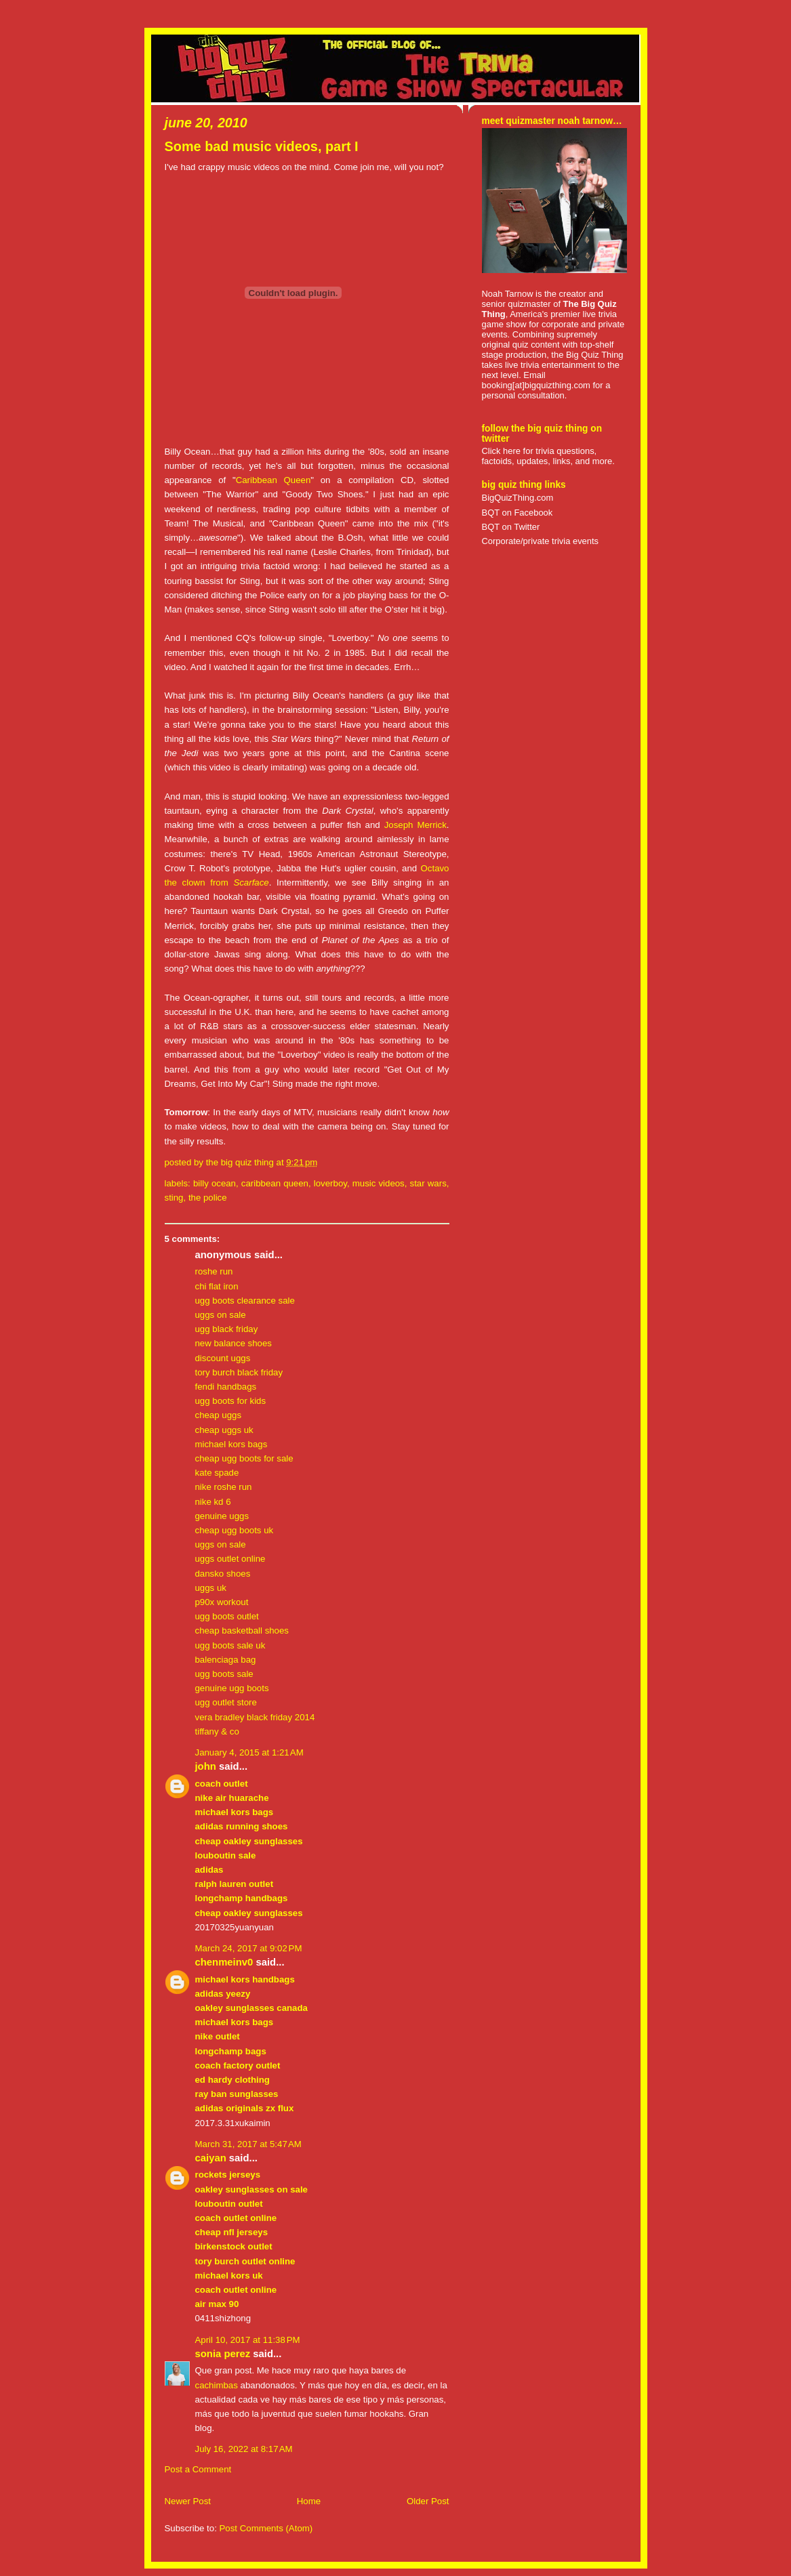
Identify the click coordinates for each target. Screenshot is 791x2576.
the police (207, 1197)
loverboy (330, 1183)
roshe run (214, 1271)
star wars (428, 1183)
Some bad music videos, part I (262, 146)
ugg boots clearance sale (245, 1300)
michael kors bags (231, 1444)
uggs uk (210, 1588)
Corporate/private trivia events (540, 541)
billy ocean (214, 1183)
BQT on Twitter (511, 527)
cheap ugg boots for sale (244, 1458)
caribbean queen (274, 1183)
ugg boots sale (224, 1674)
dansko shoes (223, 1574)
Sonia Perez (223, 2353)
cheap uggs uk (224, 1430)
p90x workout (222, 1602)
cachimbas (216, 2385)
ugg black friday (226, 1329)
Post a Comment (198, 2469)
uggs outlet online (230, 1559)
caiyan (210, 2158)
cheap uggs (218, 1415)
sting (174, 1197)
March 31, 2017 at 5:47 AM (248, 2144)
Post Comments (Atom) (266, 2528)
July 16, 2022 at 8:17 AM (244, 2449)
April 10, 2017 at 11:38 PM (247, 2340)
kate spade (217, 1473)
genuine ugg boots (232, 1688)
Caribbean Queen (273, 480)
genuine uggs (222, 1516)
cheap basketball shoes (242, 1630)
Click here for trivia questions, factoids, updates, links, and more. (548, 456)
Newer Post (188, 2501)
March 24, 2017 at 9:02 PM (248, 1948)
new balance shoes (233, 1343)
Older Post (428, 2501)
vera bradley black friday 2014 (255, 1717)
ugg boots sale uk (230, 1645)
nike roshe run (223, 1487)
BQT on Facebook (517, 512)
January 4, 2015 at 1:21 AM (249, 1752)
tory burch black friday (239, 1372)
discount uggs (223, 1358)
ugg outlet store (226, 1702)
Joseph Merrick (415, 825)
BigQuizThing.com (518, 498)
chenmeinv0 (224, 1962)
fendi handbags (226, 1387)
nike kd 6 (213, 1502)
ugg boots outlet (227, 1616)
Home (309, 2501)
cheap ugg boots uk (234, 1530)
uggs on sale (220, 1315)
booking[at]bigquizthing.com (536, 385)
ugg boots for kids (230, 1401)
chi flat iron (217, 1286)
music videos (378, 1183)
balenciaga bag (225, 1660)
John (205, 1766)
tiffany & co (217, 1731)
